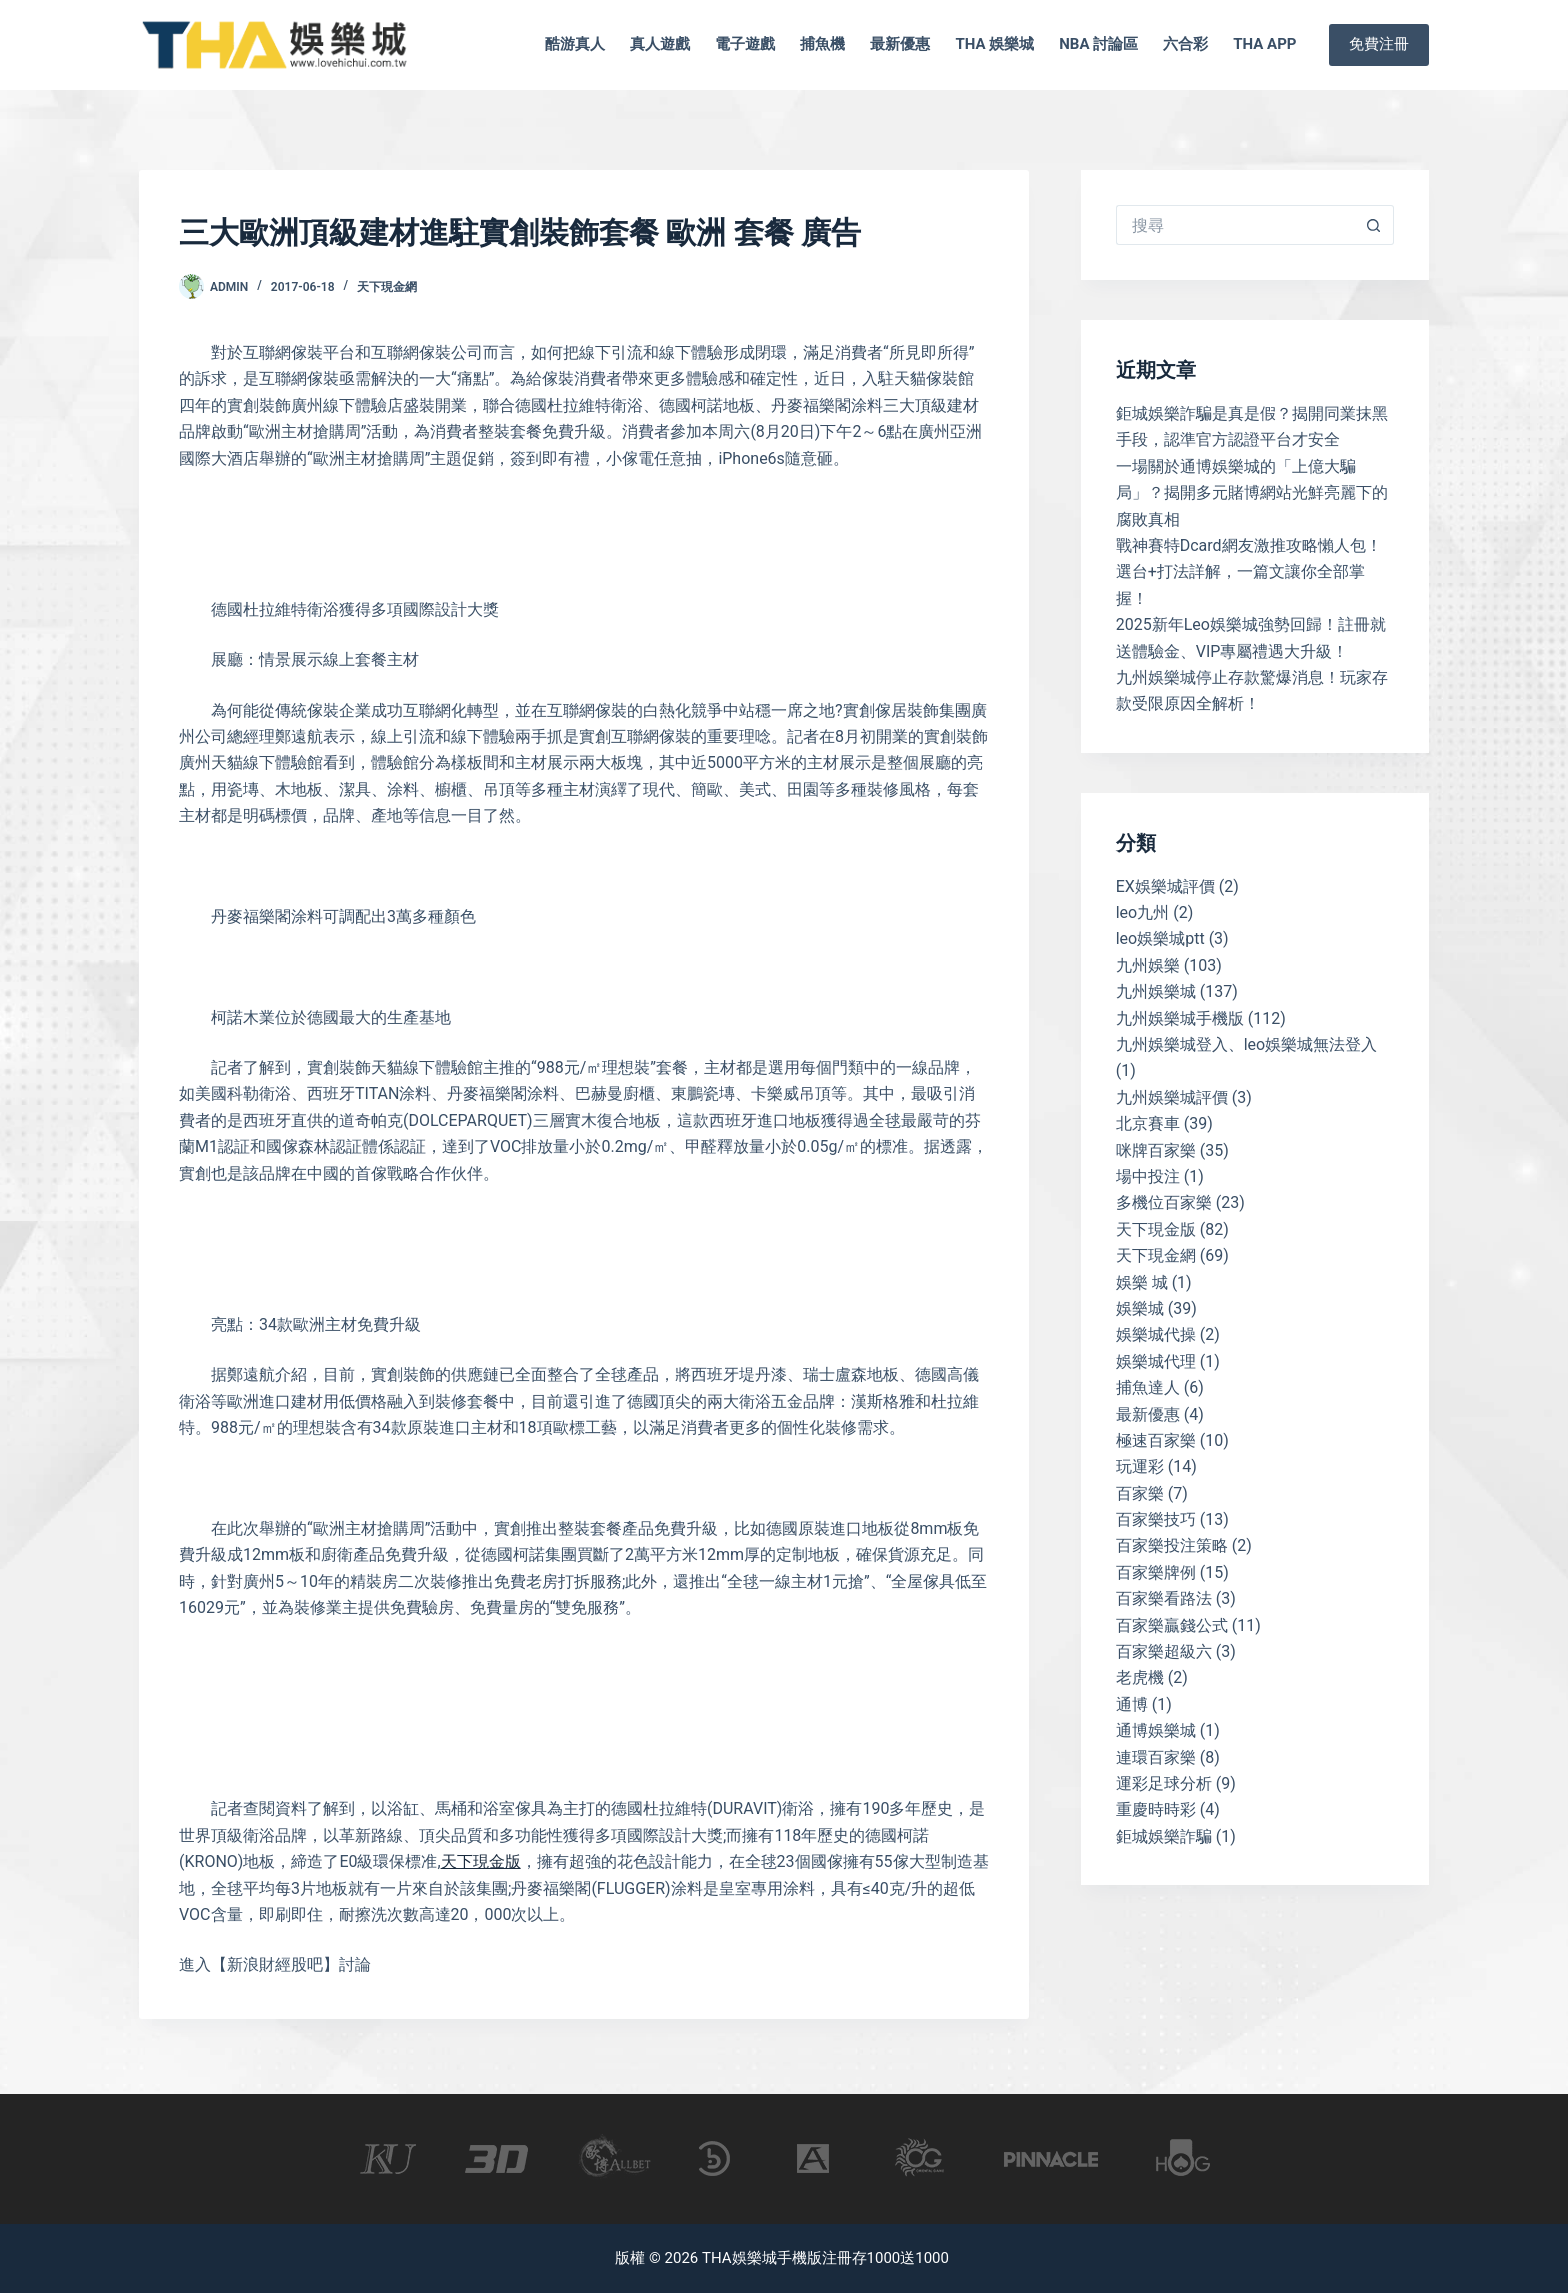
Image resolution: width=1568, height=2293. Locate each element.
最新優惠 (900, 44)
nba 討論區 (1098, 44)
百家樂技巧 (1156, 1519)
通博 (1132, 1704)
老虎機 (1140, 1677)
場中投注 (1148, 1176)
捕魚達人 (1148, 1387)
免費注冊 (1379, 44)
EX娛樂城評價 (1165, 886)
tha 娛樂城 (994, 44)
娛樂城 (1140, 1308)
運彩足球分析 (1164, 1783)
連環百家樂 (1156, 1757)
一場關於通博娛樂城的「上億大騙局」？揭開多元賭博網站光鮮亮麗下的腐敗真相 (1252, 493)
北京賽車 (1148, 1123)
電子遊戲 (745, 44)
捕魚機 (822, 44)
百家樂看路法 (1164, 1598)
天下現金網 (387, 287)
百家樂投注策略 (1172, 1545)
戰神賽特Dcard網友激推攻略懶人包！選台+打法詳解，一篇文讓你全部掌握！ (1249, 572)
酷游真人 (575, 44)
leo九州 (1143, 912)
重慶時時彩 (1156, 1809)
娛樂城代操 (1156, 1334)
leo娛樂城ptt (1160, 938)
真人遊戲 (660, 44)
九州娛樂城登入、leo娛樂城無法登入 (1247, 1044)
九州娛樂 (1148, 965)
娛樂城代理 (1156, 1361)
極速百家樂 (1156, 1440)
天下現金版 (481, 1861)
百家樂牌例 (1156, 1572)
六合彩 (1185, 44)
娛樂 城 (1142, 1282)
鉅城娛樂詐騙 (1164, 1836)
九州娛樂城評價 (1172, 1097)
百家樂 (1140, 1493)
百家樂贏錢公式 (1172, 1625)
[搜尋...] (1235, 225)
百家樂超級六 (1164, 1651)
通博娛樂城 (1156, 1730)
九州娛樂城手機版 (1180, 1018)
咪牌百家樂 (1156, 1150)
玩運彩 (1140, 1466)
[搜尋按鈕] (1374, 225)
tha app (1264, 44)
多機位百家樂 (1164, 1202)
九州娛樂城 (1156, 991)
